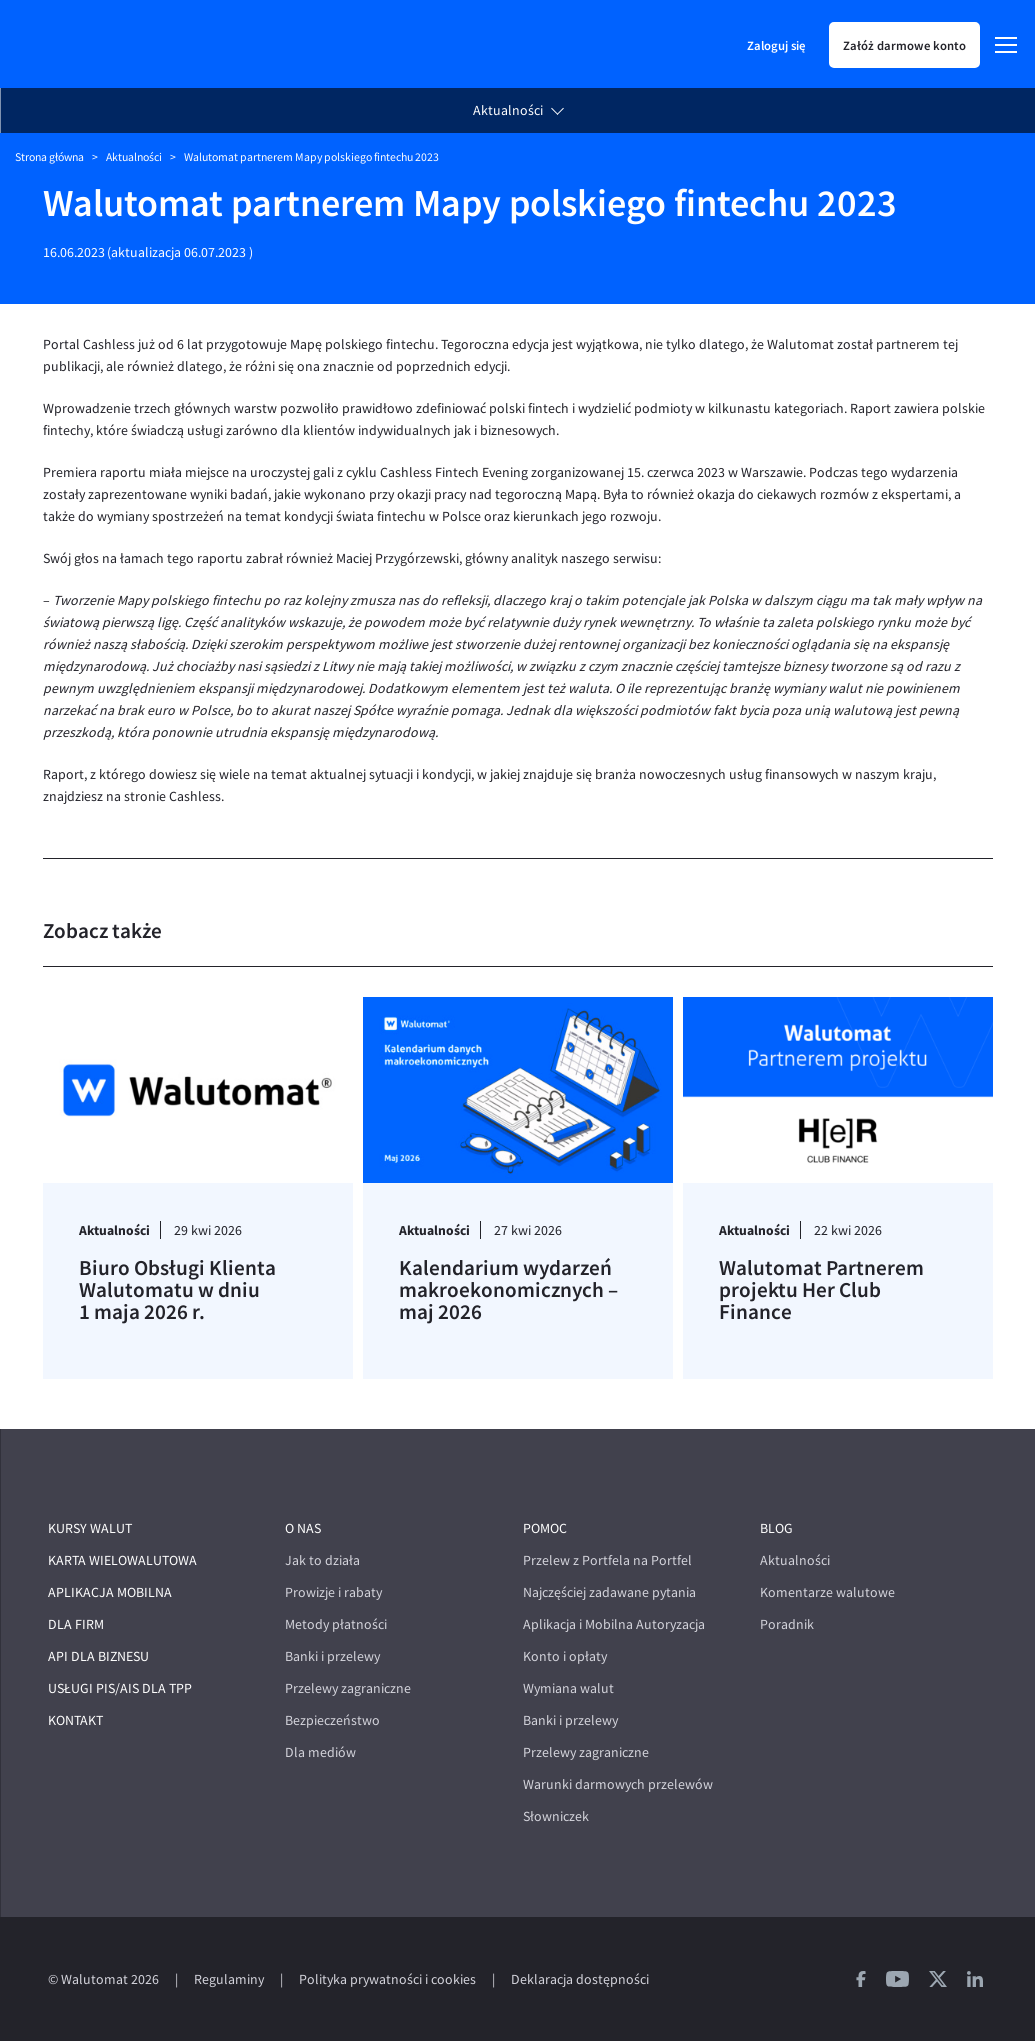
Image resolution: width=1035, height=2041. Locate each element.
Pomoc (545, 1528)
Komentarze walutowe (827, 1592)
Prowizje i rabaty (333, 1592)
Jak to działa (322, 1560)
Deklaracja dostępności (580, 1979)
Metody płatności (336, 1624)
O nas (303, 1528)
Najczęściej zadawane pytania (609, 1592)
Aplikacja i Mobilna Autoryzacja (614, 1624)
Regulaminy (229, 1979)
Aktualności (508, 110)
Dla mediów (320, 1752)
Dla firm (76, 1624)
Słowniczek (556, 1816)
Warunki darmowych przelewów (618, 1784)
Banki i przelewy (332, 1656)
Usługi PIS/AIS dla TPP (120, 1688)
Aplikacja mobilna (110, 1592)
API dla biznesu (98, 1656)
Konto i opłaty (565, 1656)
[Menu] (1006, 45)
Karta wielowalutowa (122, 1560)
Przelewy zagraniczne (348, 1688)
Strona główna (49, 157)
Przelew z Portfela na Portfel (607, 1560)
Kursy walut (90, 1528)
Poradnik (787, 1624)
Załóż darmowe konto (904, 45)
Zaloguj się (776, 45)
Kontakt (75, 1720)
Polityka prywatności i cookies (387, 1979)
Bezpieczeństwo (332, 1720)
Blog (776, 1528)
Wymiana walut (568, 1688)
